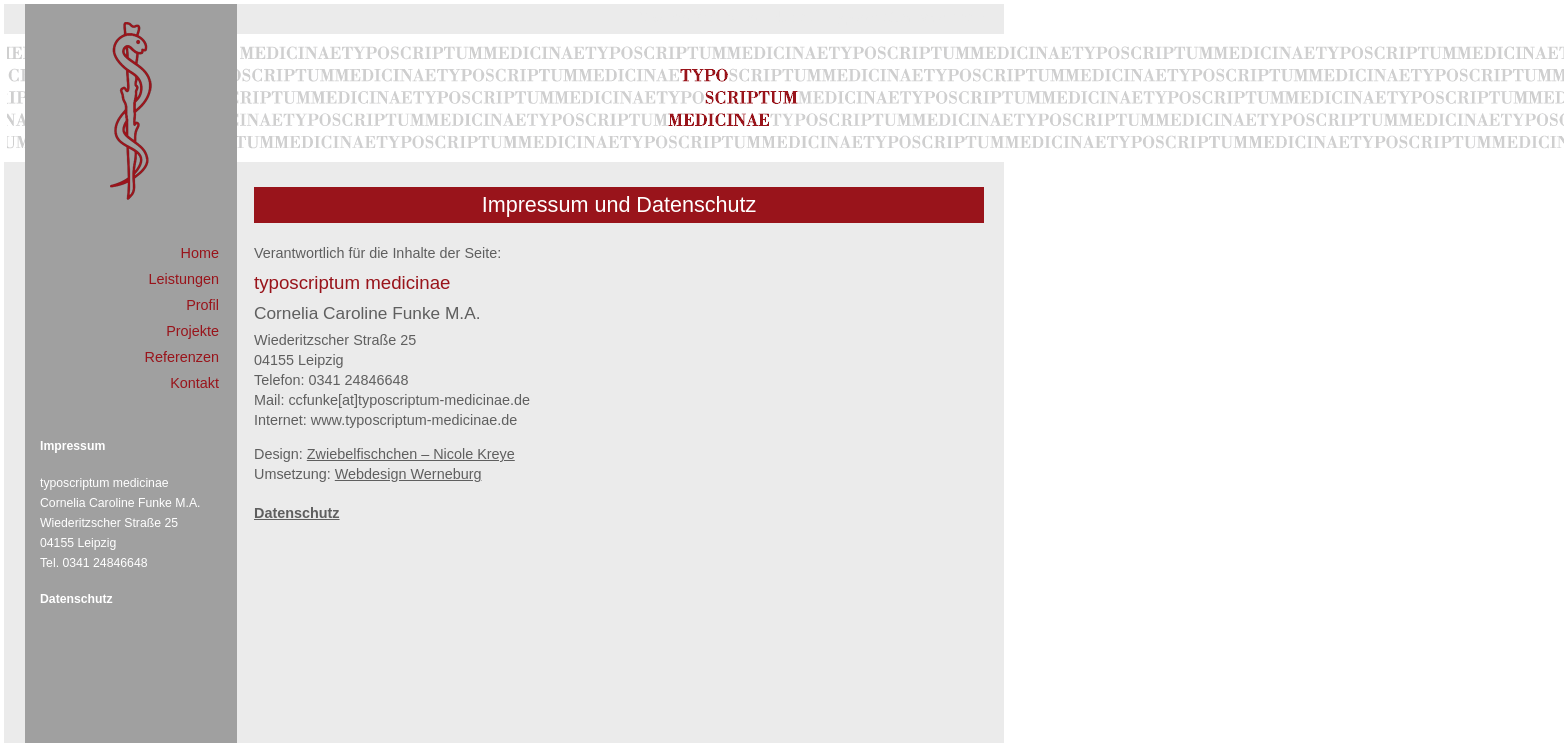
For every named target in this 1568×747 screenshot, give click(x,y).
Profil (202, 305)
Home (200, 253)
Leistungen (184, 279)
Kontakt (194, 383)
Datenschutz (76, 599)
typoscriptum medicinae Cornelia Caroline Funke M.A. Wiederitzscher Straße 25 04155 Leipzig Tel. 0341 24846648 (120, 523)
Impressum (72, 446)
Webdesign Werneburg (408, 474)
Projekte (192, 331)
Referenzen (182, 357)
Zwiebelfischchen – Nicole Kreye (411, 454)
